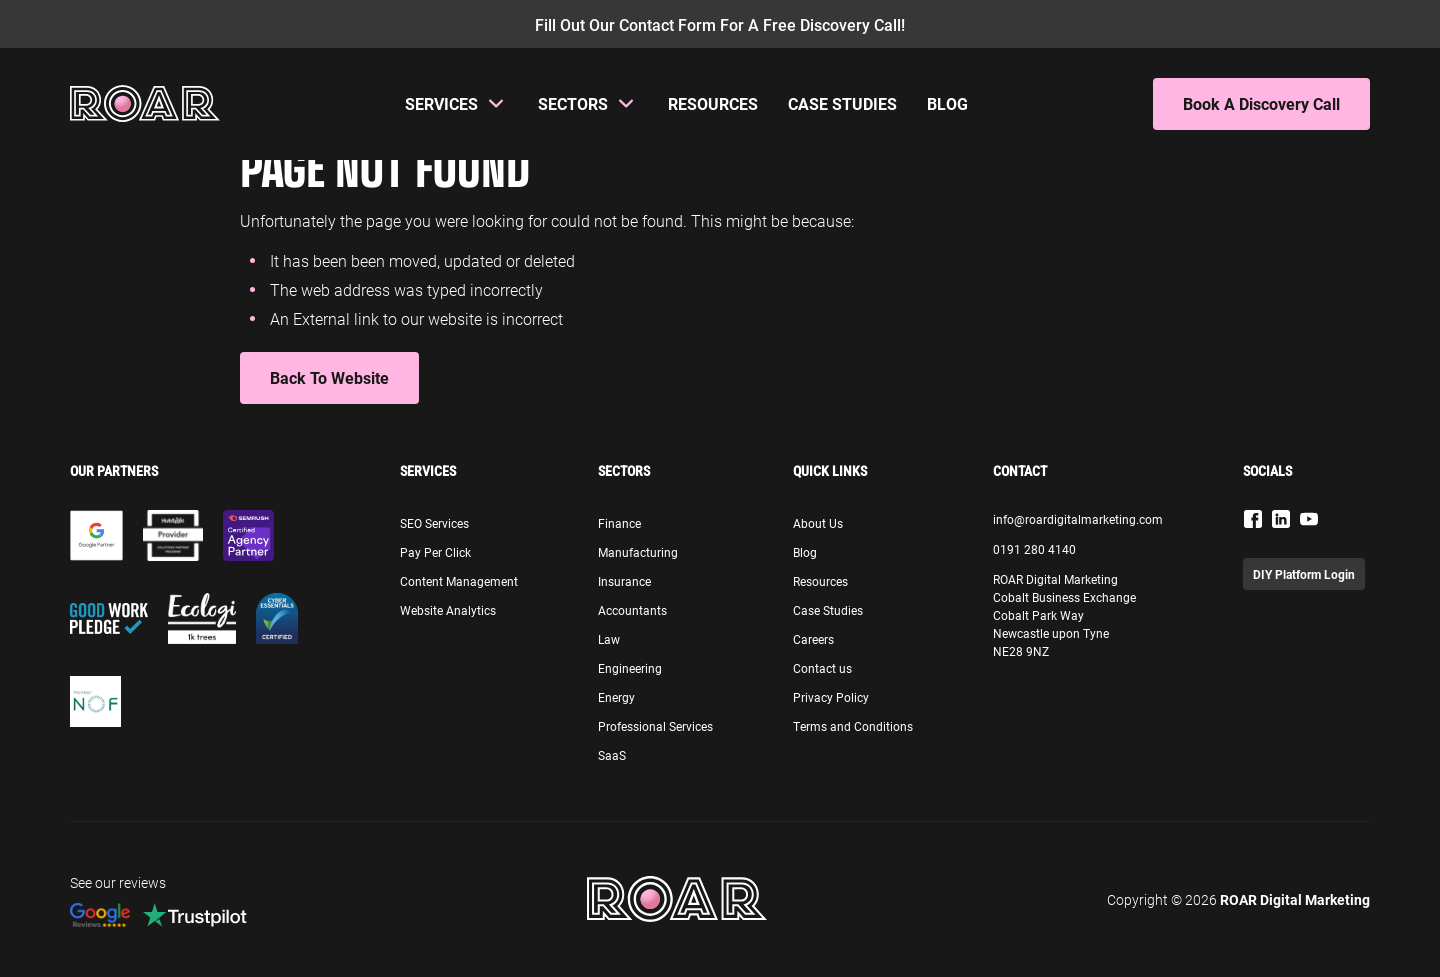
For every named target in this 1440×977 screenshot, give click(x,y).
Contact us (822, 668)
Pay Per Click (435, 552)
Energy (616, 697)
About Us (818, 523)
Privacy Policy (831, 697)
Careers (813, 639)
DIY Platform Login (1304, 574)
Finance (619, 523)
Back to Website (329, 377)
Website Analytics (448, 610)
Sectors (573, 103)
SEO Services (434, 523)
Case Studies (842, 103)
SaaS (612, 755)
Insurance (624, 581)
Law (609, 639)
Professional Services (655, 726)
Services (441, 103)
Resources (713, 103)
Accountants (632, 610)
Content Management (459, 581)
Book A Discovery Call (1261, 103)
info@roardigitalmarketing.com (1078, 519)
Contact (1020, 471)
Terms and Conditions (853, 726)
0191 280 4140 (1034, 549)
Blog (947, 103)
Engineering (630, 668)
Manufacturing (638, 552)
